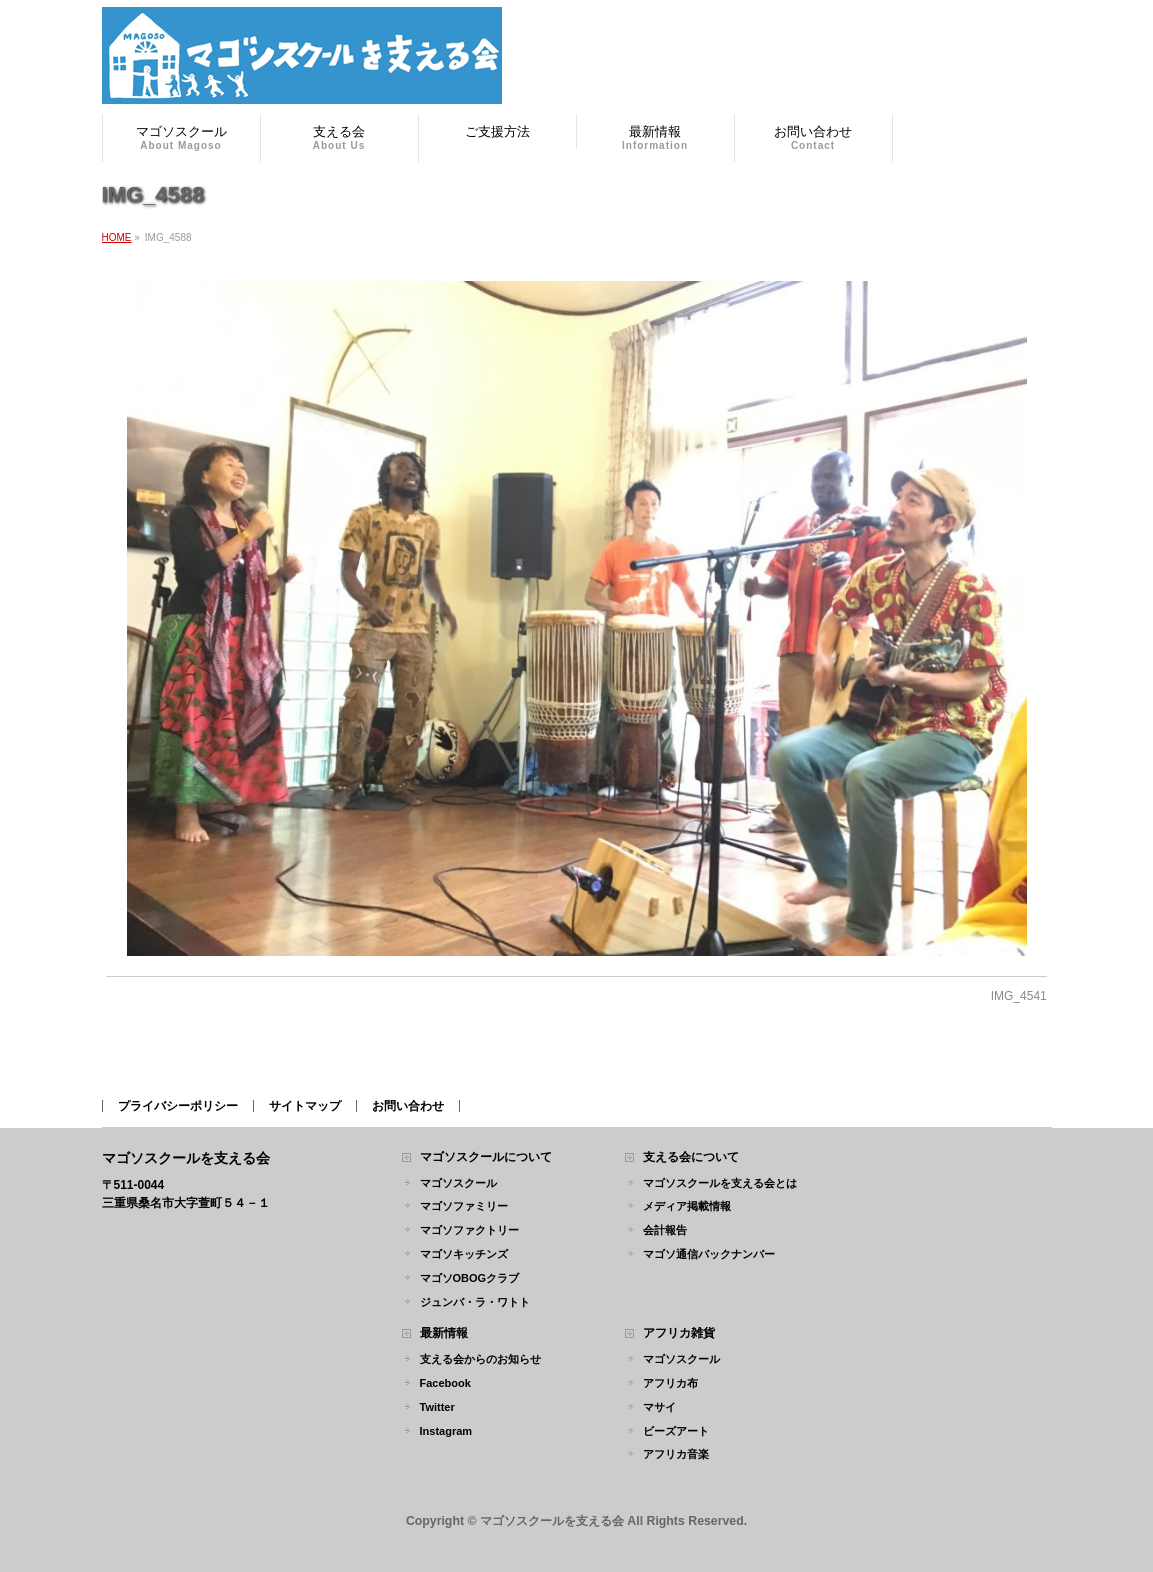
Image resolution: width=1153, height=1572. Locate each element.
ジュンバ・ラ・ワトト (475, 1302)
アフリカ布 (670, 1383)
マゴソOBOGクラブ (470, 1278)
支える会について (691, 1157)
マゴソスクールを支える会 (552, 1521)
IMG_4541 (1019, 996)
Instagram (446, 1431)
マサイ (659, 1407)
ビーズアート (676, 1431)
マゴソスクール (458, 1183)
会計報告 (665, 1230)
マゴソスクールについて (486, 1157)
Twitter (437, 1407)
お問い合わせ (408, 1106)
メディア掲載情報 (687, 1206)
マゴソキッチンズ (464, 1254)
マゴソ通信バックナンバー (709, 1254)
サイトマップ (305, 1106)
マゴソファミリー (464, 1206)
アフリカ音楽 (676, 1454)
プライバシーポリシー (178, 1106)
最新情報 (444, 1333)
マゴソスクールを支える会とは (720, 1183)
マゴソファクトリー (469, 1230)
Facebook (445, 1383)
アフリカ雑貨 (679, 1333)
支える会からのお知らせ (480, 1359)
